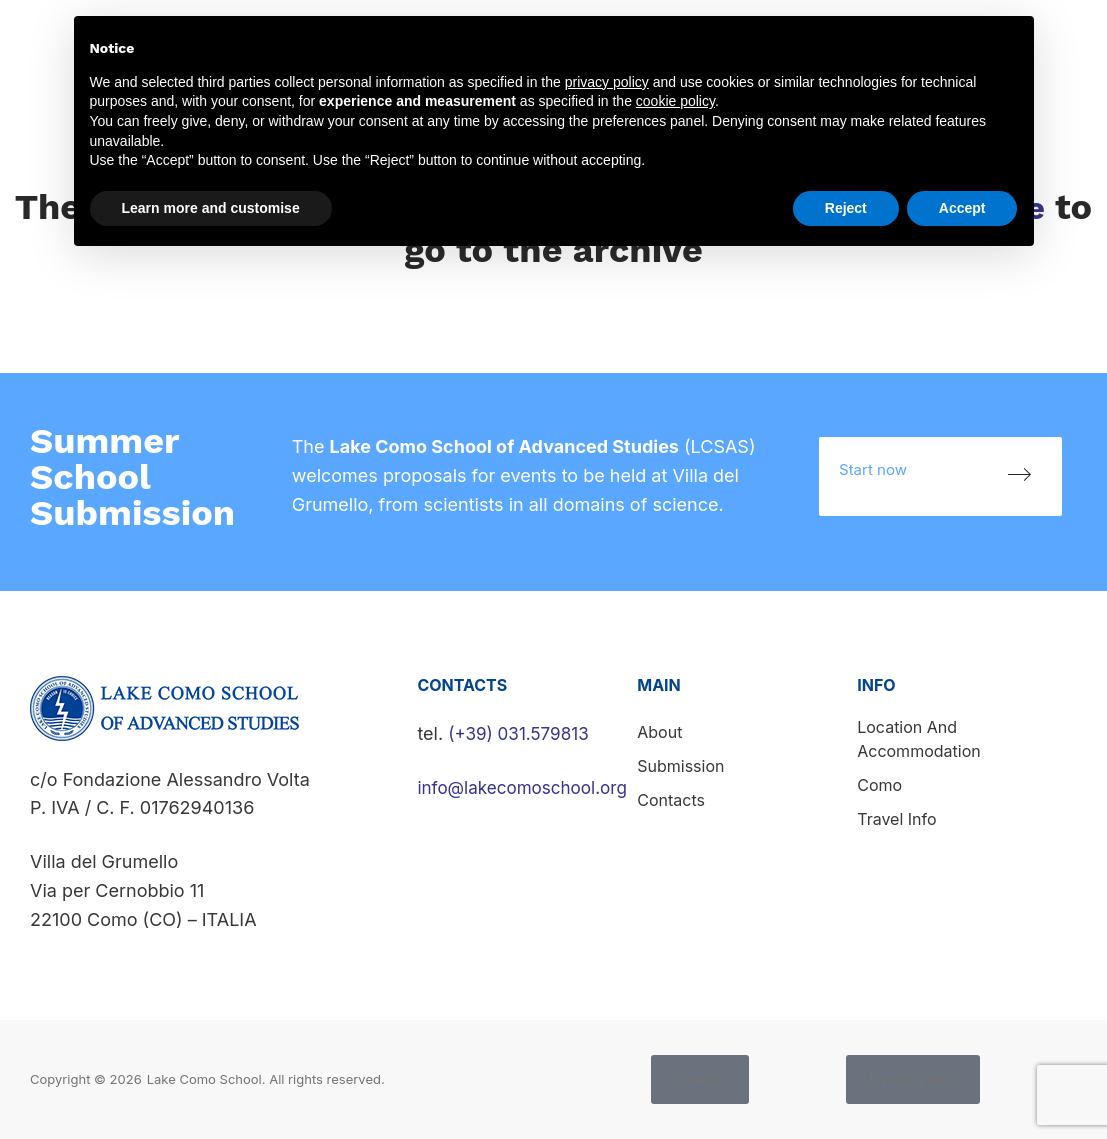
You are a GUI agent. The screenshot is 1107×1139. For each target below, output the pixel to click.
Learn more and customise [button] (211, 208)
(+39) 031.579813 (522, 733)
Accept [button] (962, 208)
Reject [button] (846, 208)
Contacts (1056, 42)
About (659, 732)
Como (879, 785)
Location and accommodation (918, 739)
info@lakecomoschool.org (527, 787)
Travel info (896, 819)
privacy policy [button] (607, 82)
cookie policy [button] (675, 101)
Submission (680, 766)
